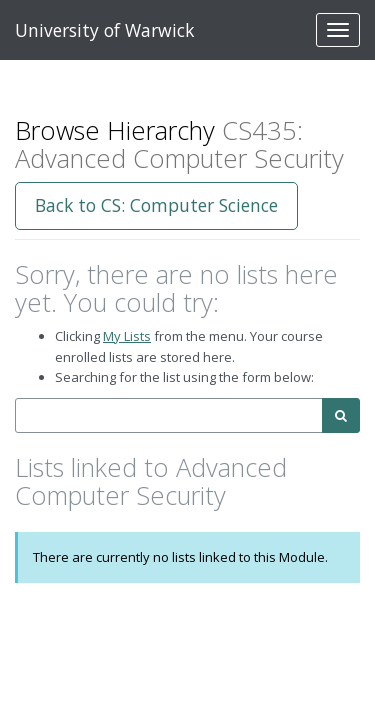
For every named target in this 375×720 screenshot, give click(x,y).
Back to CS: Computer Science (156, 205)
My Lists (127, 336)
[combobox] (169, 415)
